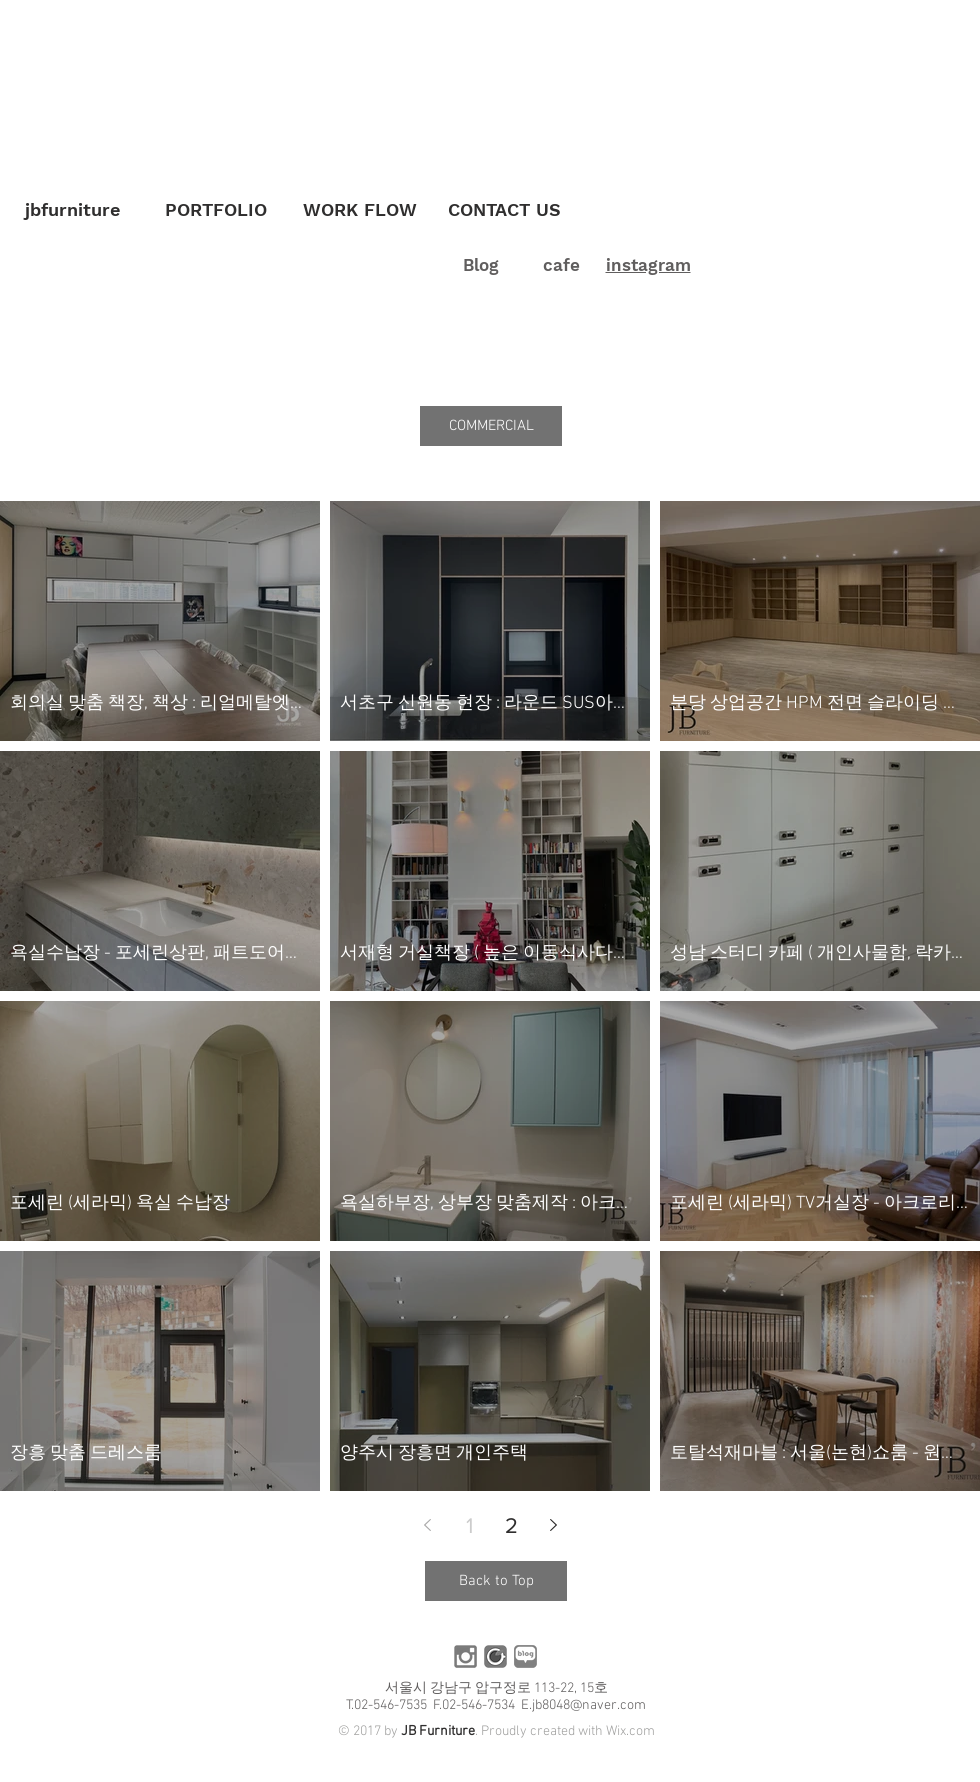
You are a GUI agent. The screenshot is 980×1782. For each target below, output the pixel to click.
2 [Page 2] (511, 1525)
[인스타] (465, 1656)
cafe (561, 265)
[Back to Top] (496, 1581)
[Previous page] (427, 1525)
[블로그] (525, 1656)
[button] (491, 426)
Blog (481, 265)
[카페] (495, 1656)
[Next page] (553, 1525)
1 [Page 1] (469, 1525)
